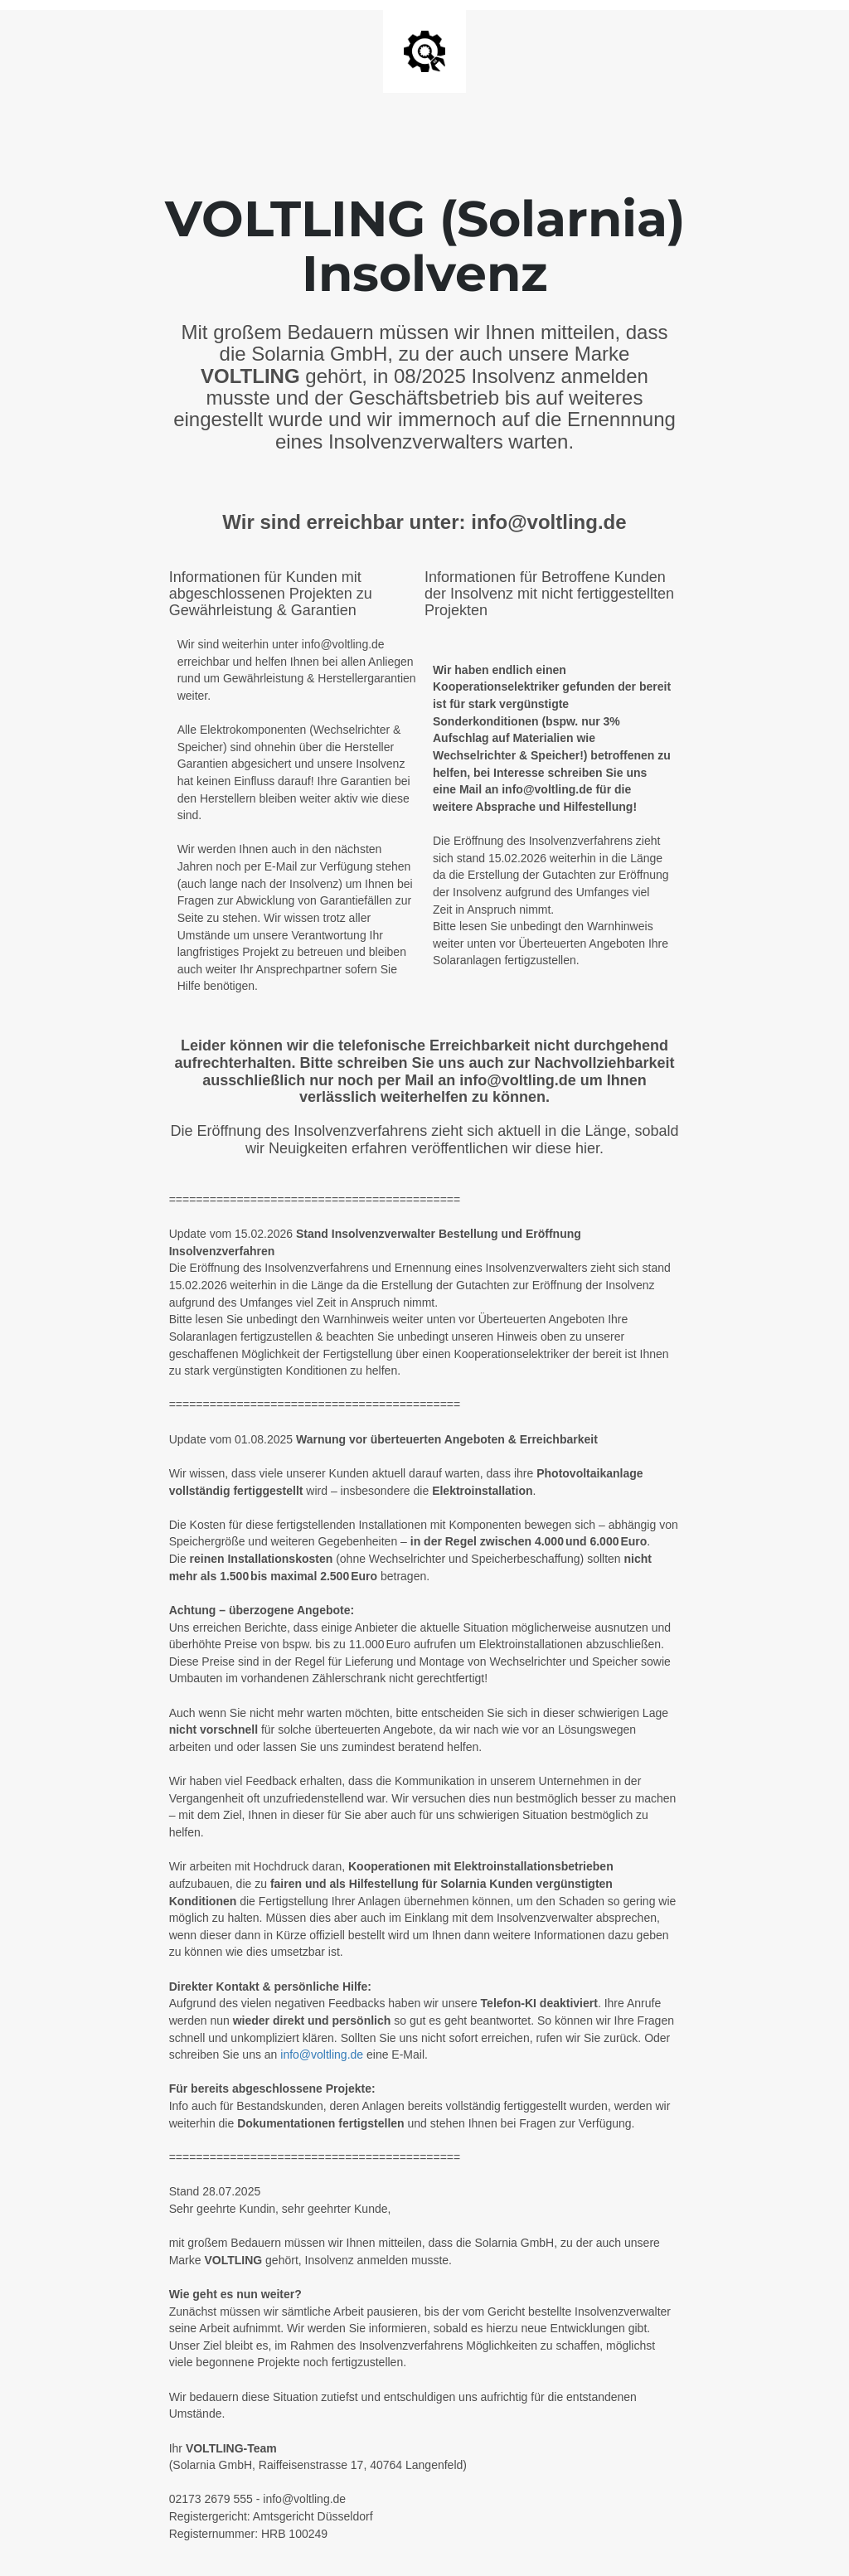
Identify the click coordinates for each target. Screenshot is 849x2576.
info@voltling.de (321, 2054)
